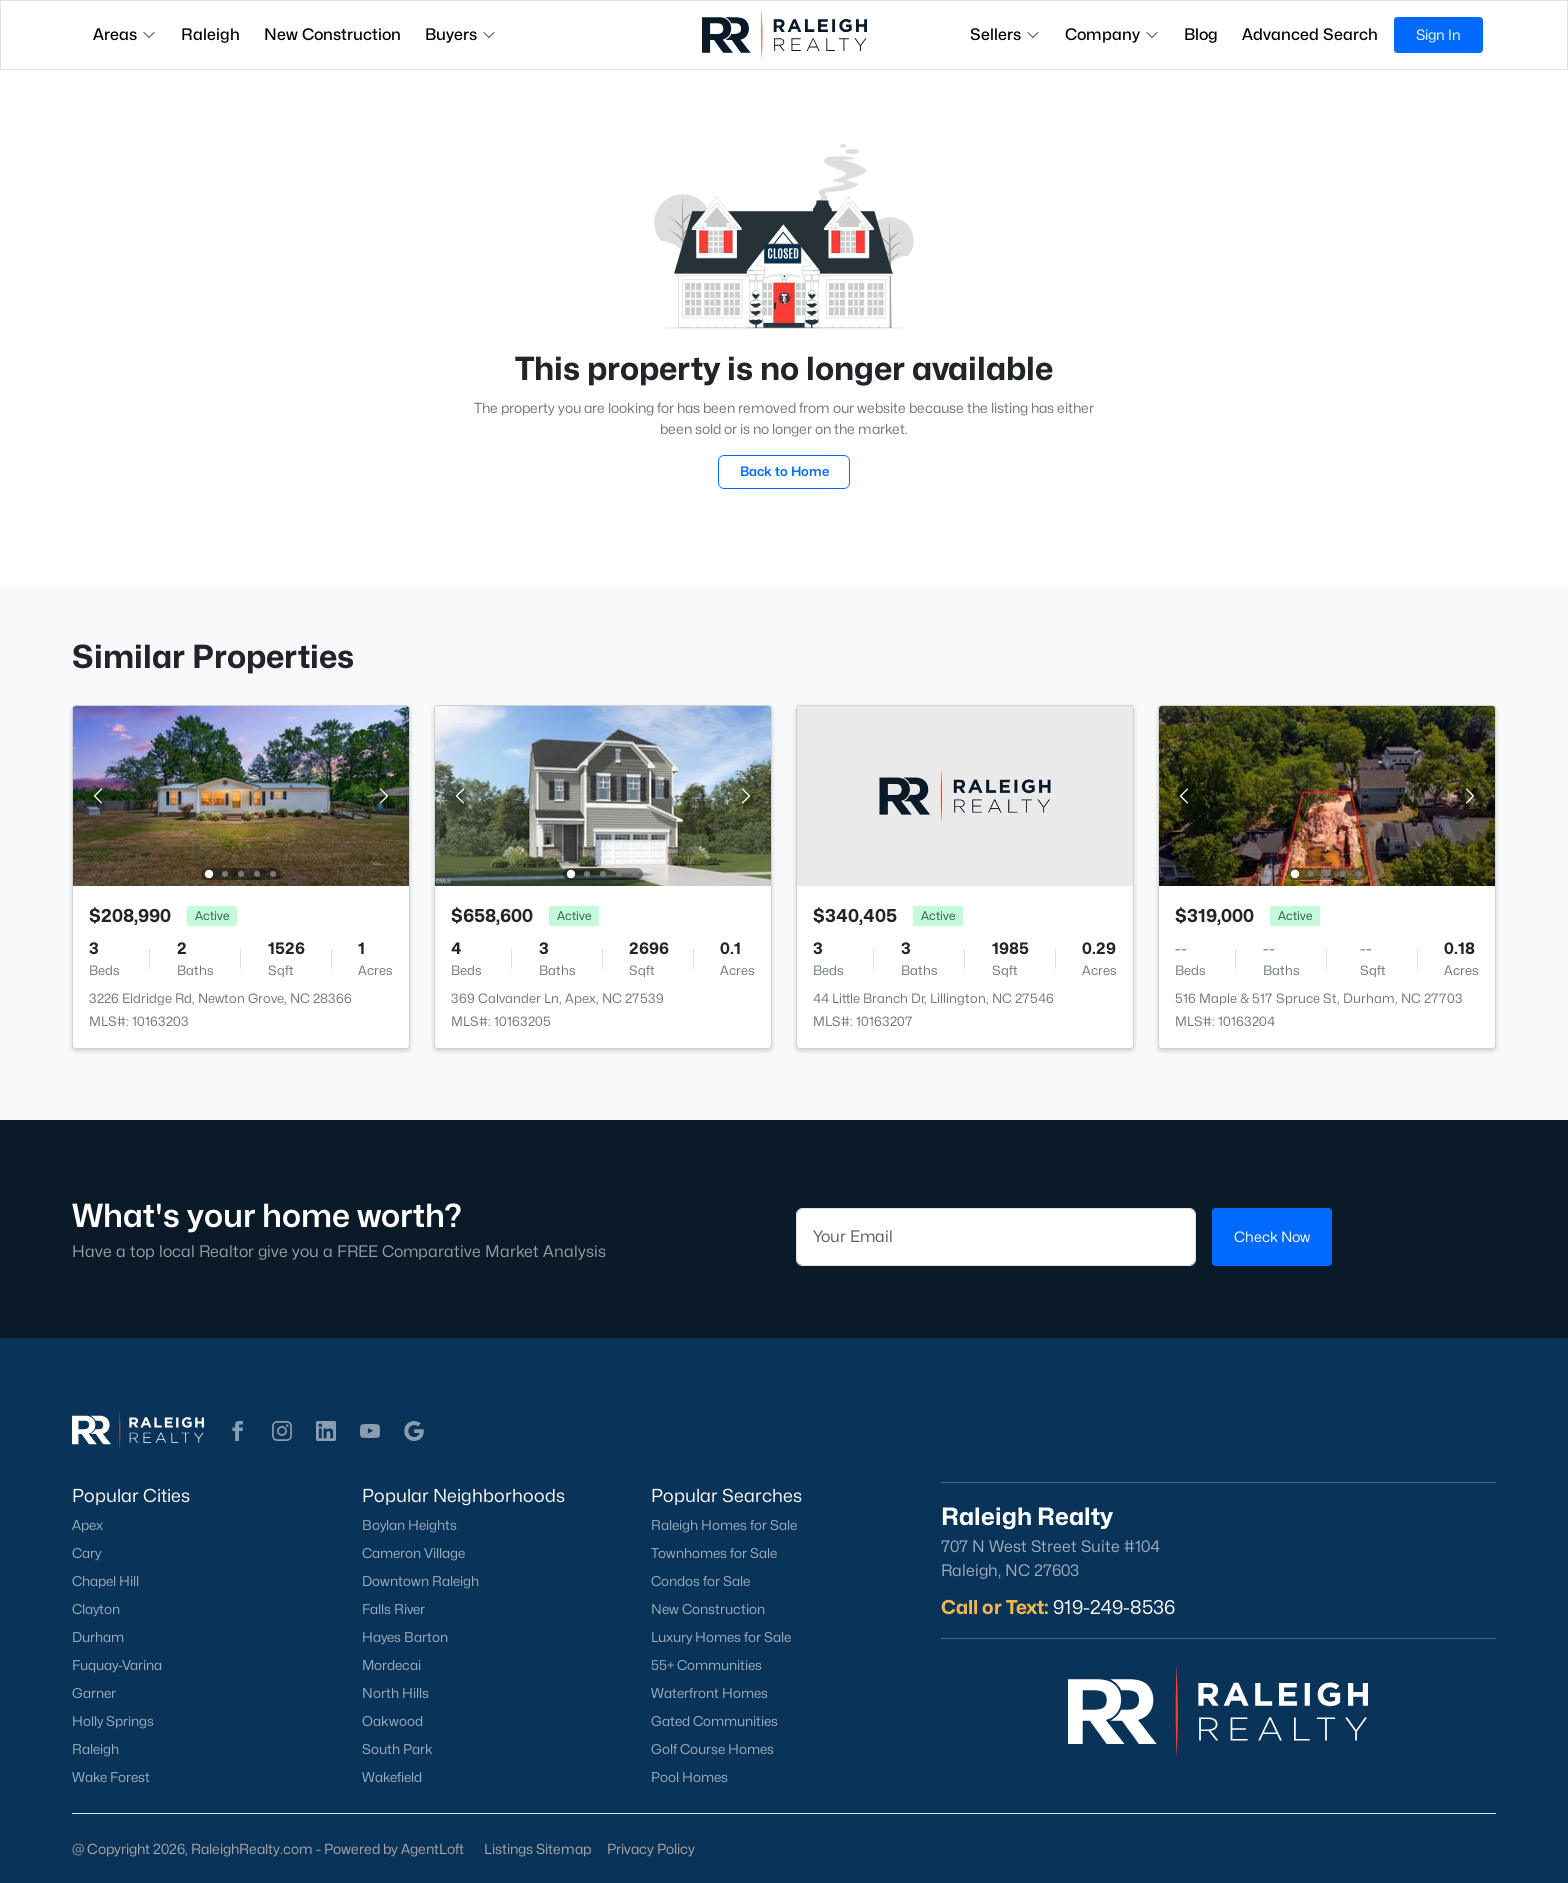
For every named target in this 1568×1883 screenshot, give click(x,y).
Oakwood (392, 1721)
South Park (397, 1749)
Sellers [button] (1005, 34)
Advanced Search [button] (1310, 34)
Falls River (393, 1609)
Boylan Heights (409, 1525)
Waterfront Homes (709, 1693)
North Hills (395, 1693)
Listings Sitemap (537, 1848)
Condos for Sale (700, 1581)
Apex (87, 1525)
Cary (86, 1553)
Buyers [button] (461, 34)
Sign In (1438, 34)
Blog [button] (1201, 34)
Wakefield (392, 1777)
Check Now (1272, 1236)
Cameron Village (413, 1553)
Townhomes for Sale (714, 1553)
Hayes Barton (405, 1637)
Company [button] (1112, 34)
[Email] (996, 1237)
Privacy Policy (651, 1848)
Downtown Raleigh (420, 1581)
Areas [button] (125, 34)
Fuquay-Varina (117, 1665)
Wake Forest (111, 1777)
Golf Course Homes (712, 1749)
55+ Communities (706, 1665)
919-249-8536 (1114, 1607)
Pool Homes (689, 1777)
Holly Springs (113, 1721)
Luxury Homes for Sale (721, 1637)
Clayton (96, 1609)
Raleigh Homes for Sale (724, 1525)
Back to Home (784, 471)
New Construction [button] (332, 34)
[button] (238, 1431)
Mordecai (391, 1665)
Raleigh (95, 1749)
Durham (98, 1637)
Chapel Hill (105, 1581)
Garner (94, 1693)
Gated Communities (714, 1721)
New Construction (708, 1609)
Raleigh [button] (210, 34)
